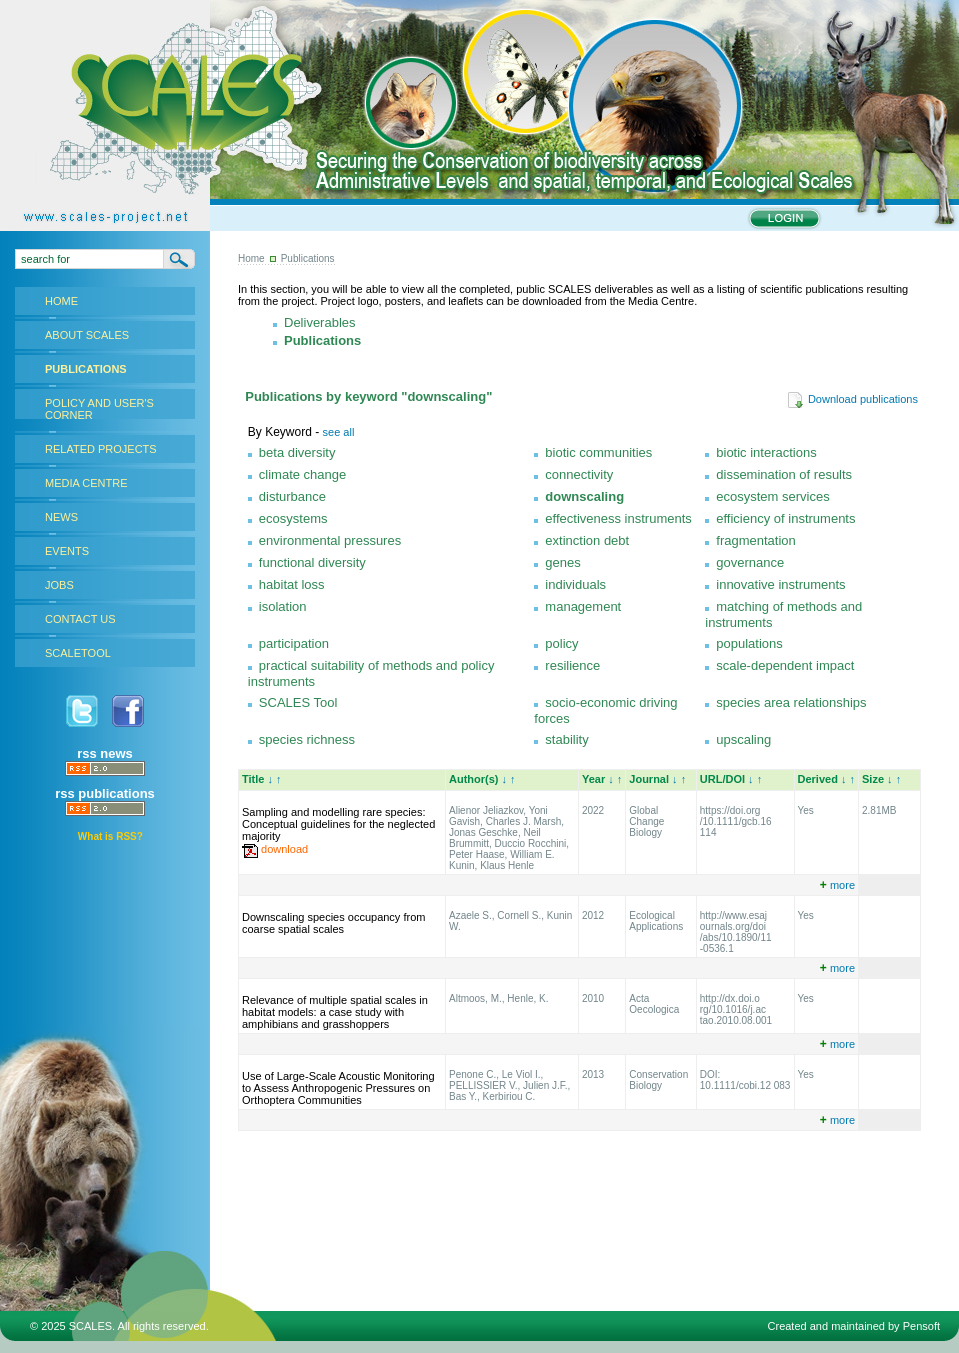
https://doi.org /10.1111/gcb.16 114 (736, 821)
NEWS (61, 517)
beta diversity (297, 452)
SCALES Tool (298, 702)
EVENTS (67, 551)
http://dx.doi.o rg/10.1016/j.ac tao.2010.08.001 (736, 1009)
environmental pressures (330, 540)
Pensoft (921, 1326)
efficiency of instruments (785, 518)
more (837, 885)
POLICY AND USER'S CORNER (99, 409)
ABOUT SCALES (87, 335)
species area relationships (791, 702)
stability (566, 739)
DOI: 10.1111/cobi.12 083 (745, 1080)
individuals (575, 584)
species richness (307, 739)
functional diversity (312, 562)
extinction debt (587, 540)
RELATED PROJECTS (101, 449)
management (583, 606)
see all (339, 432)
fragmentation (756, 540)
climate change (302, 474)
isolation (283, 606)
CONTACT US (80, 619)
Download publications (852, 399)
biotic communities (598, 452)
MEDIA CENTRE (86, 483)
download (284, 849)
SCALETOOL (78, 653)
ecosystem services (772, 496)
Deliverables (320, 322)
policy (561, 643)
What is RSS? (110, 836)
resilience (572, 665)
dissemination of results (784, 474)
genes (562, 562)
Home (251, 258)
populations (749, 643)
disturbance (292, 496)
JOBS (59, 585)
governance (750, 562)
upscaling (743, 739)
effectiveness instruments (618, 518)
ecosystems (293, 518)
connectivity (579, 474)
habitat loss (292, 584)
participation (294, 643)
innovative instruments (780, 584)
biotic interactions (766, 452)
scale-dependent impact (785, 665)
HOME (61, 301)
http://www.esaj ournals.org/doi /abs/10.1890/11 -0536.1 (736, 932)
